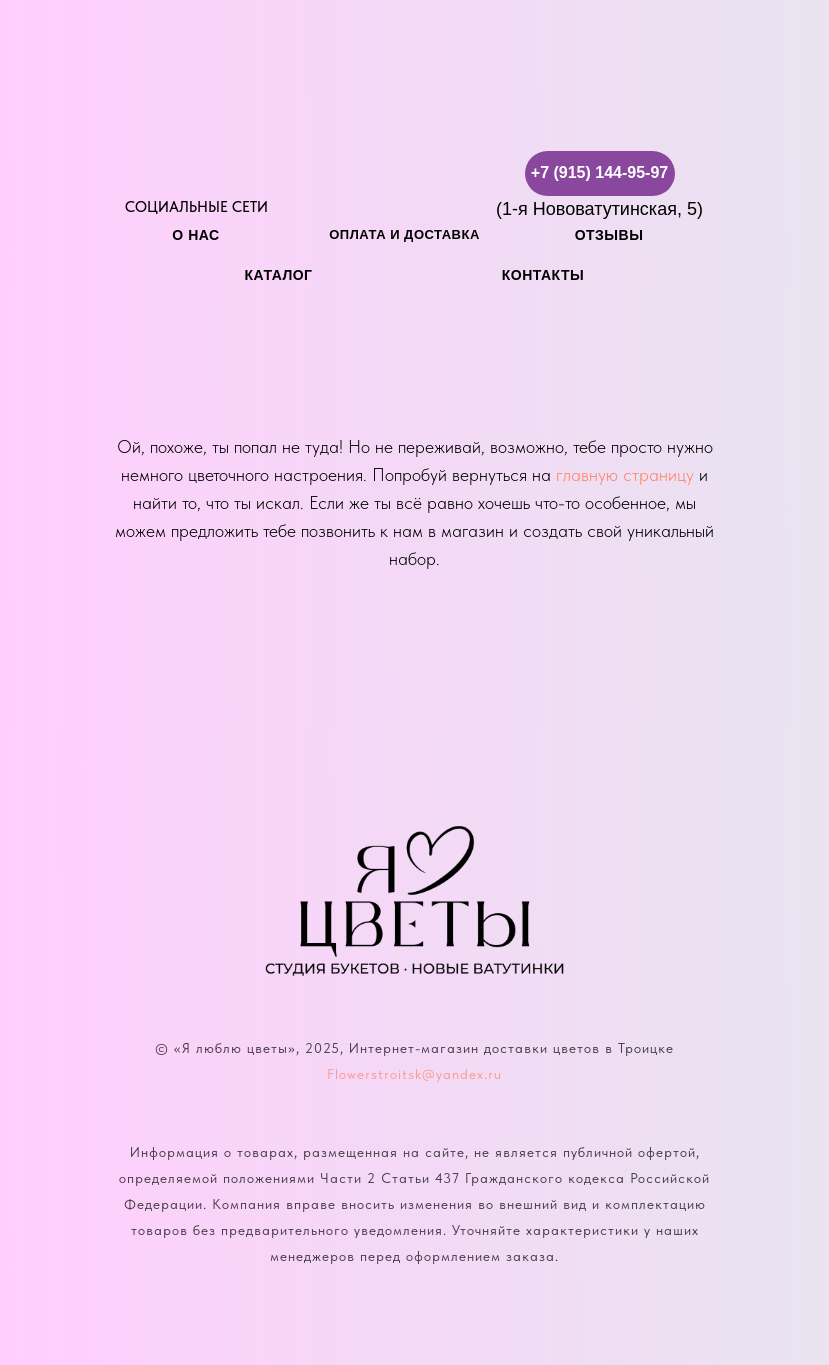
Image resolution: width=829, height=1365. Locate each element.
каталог (279, 275)
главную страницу (625, 474)
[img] (148, 173)
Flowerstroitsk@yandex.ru (414, 1074)
